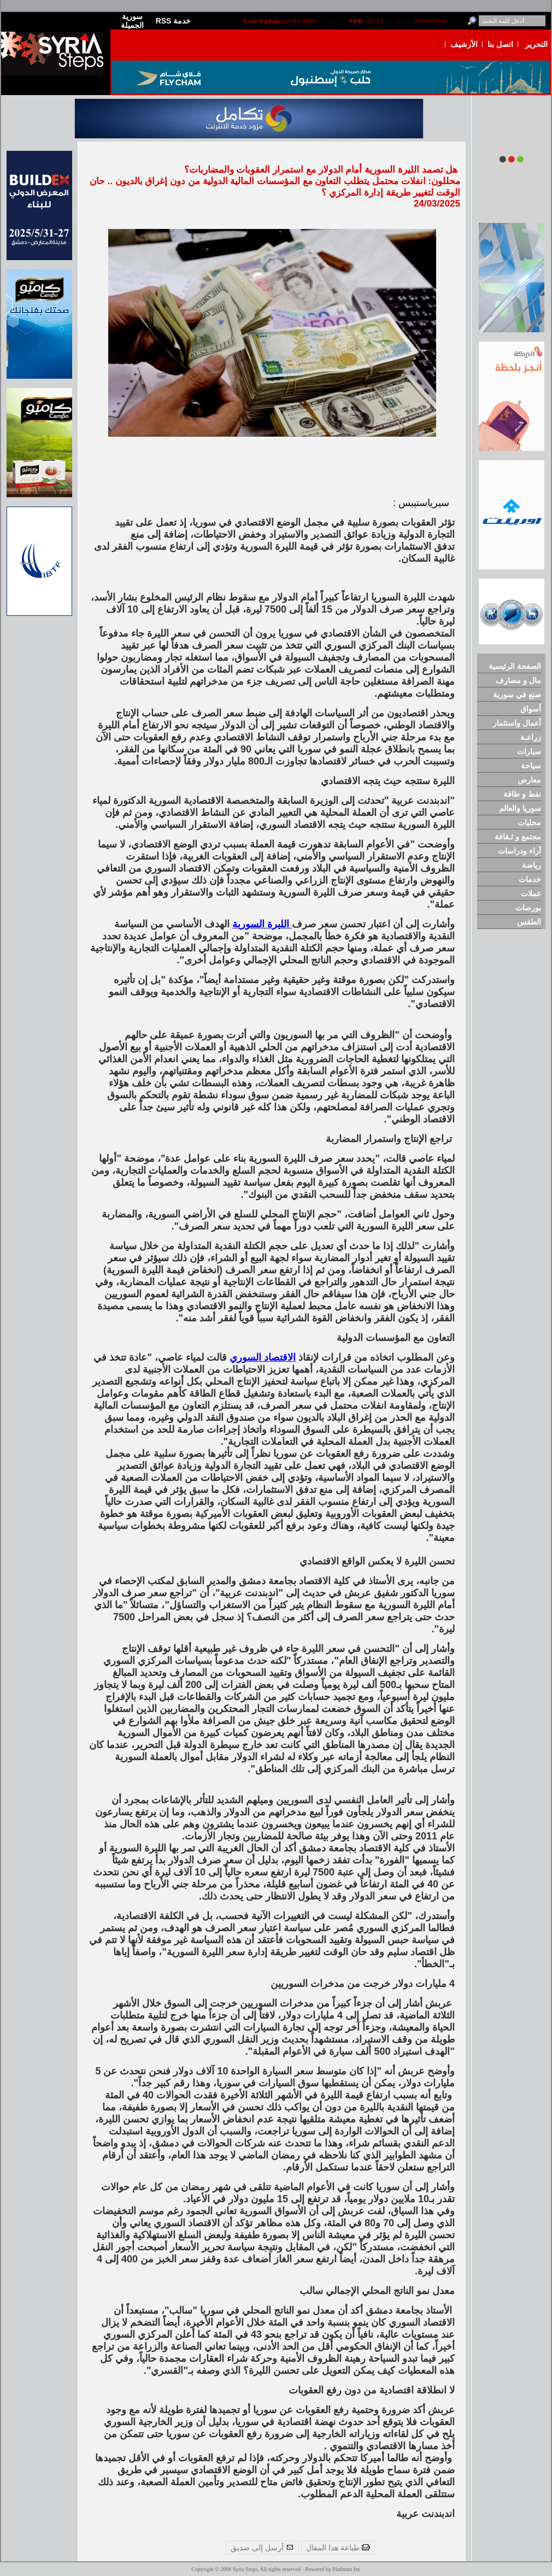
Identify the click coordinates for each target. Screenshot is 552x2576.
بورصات (528, 907)
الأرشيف (464, 44)
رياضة (531, 865)
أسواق (530, 708)
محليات (529, 822)
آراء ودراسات (519, 850)
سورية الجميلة (132, 21)
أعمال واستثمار (517, 723)
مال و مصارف (518, 680)
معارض (529, 779)
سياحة (531, 765)
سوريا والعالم (520, 808)
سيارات (529, 751)
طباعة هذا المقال (338, 2547)
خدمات (530, 879)
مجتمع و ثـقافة (518, 836)
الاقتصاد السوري (263, 1357)
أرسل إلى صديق (262, 2547)
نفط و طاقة (522, 794)
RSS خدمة (173, 20)
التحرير (536, 44)
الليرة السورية (262, 924)
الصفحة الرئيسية (515, 666)
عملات (531, 893)
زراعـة (530, 737)
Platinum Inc (346, 2569)
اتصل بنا (500, 44)
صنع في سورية (517, 694)
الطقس (529, 922)
